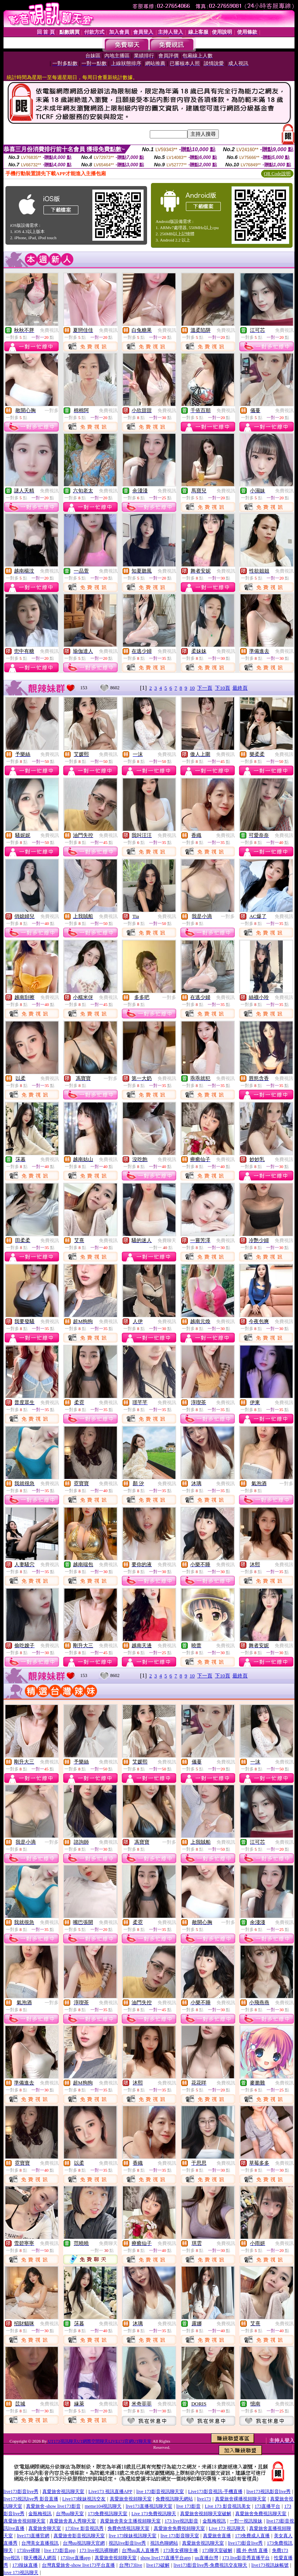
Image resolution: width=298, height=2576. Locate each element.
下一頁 (204, 688)
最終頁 (240, 688)
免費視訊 (49, 330)
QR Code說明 (277, 173)
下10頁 (222, 688)
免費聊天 (167, 1240)
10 (192, 688)
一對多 (52, 410)
